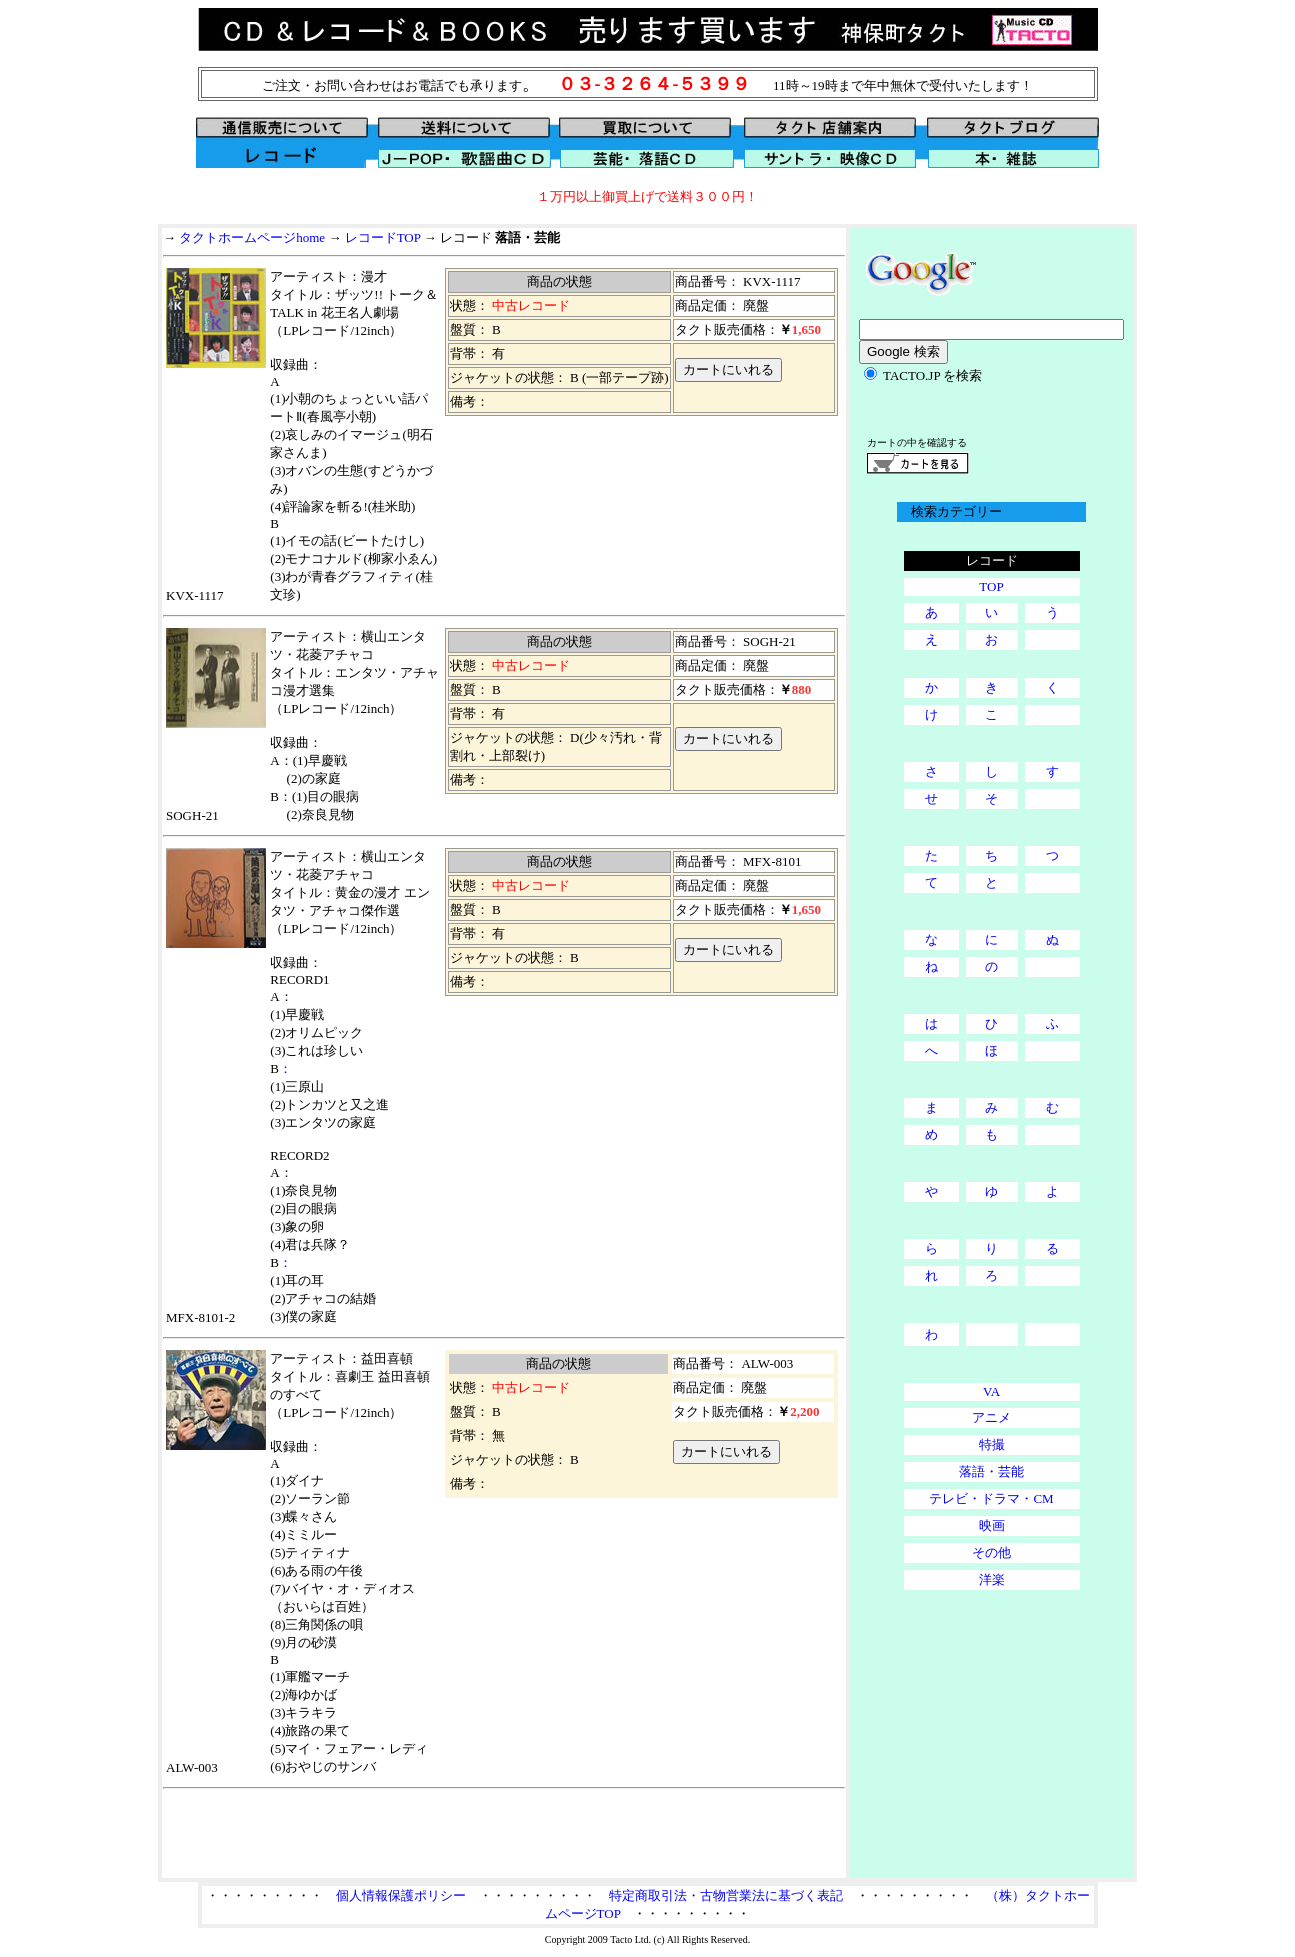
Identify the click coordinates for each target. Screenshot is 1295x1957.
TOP (991, 586)
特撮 (992, 1444)
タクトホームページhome (252, 237)
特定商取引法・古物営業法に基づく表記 (726, 1895)
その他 (991, 1552)
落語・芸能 (991, 1471)
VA (991, 1391)
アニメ (991, 1417)
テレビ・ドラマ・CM (991, 1498)
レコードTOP (383, 237)
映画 (992, 1525)
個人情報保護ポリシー (401, 1895)
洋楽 (992, 1579)
